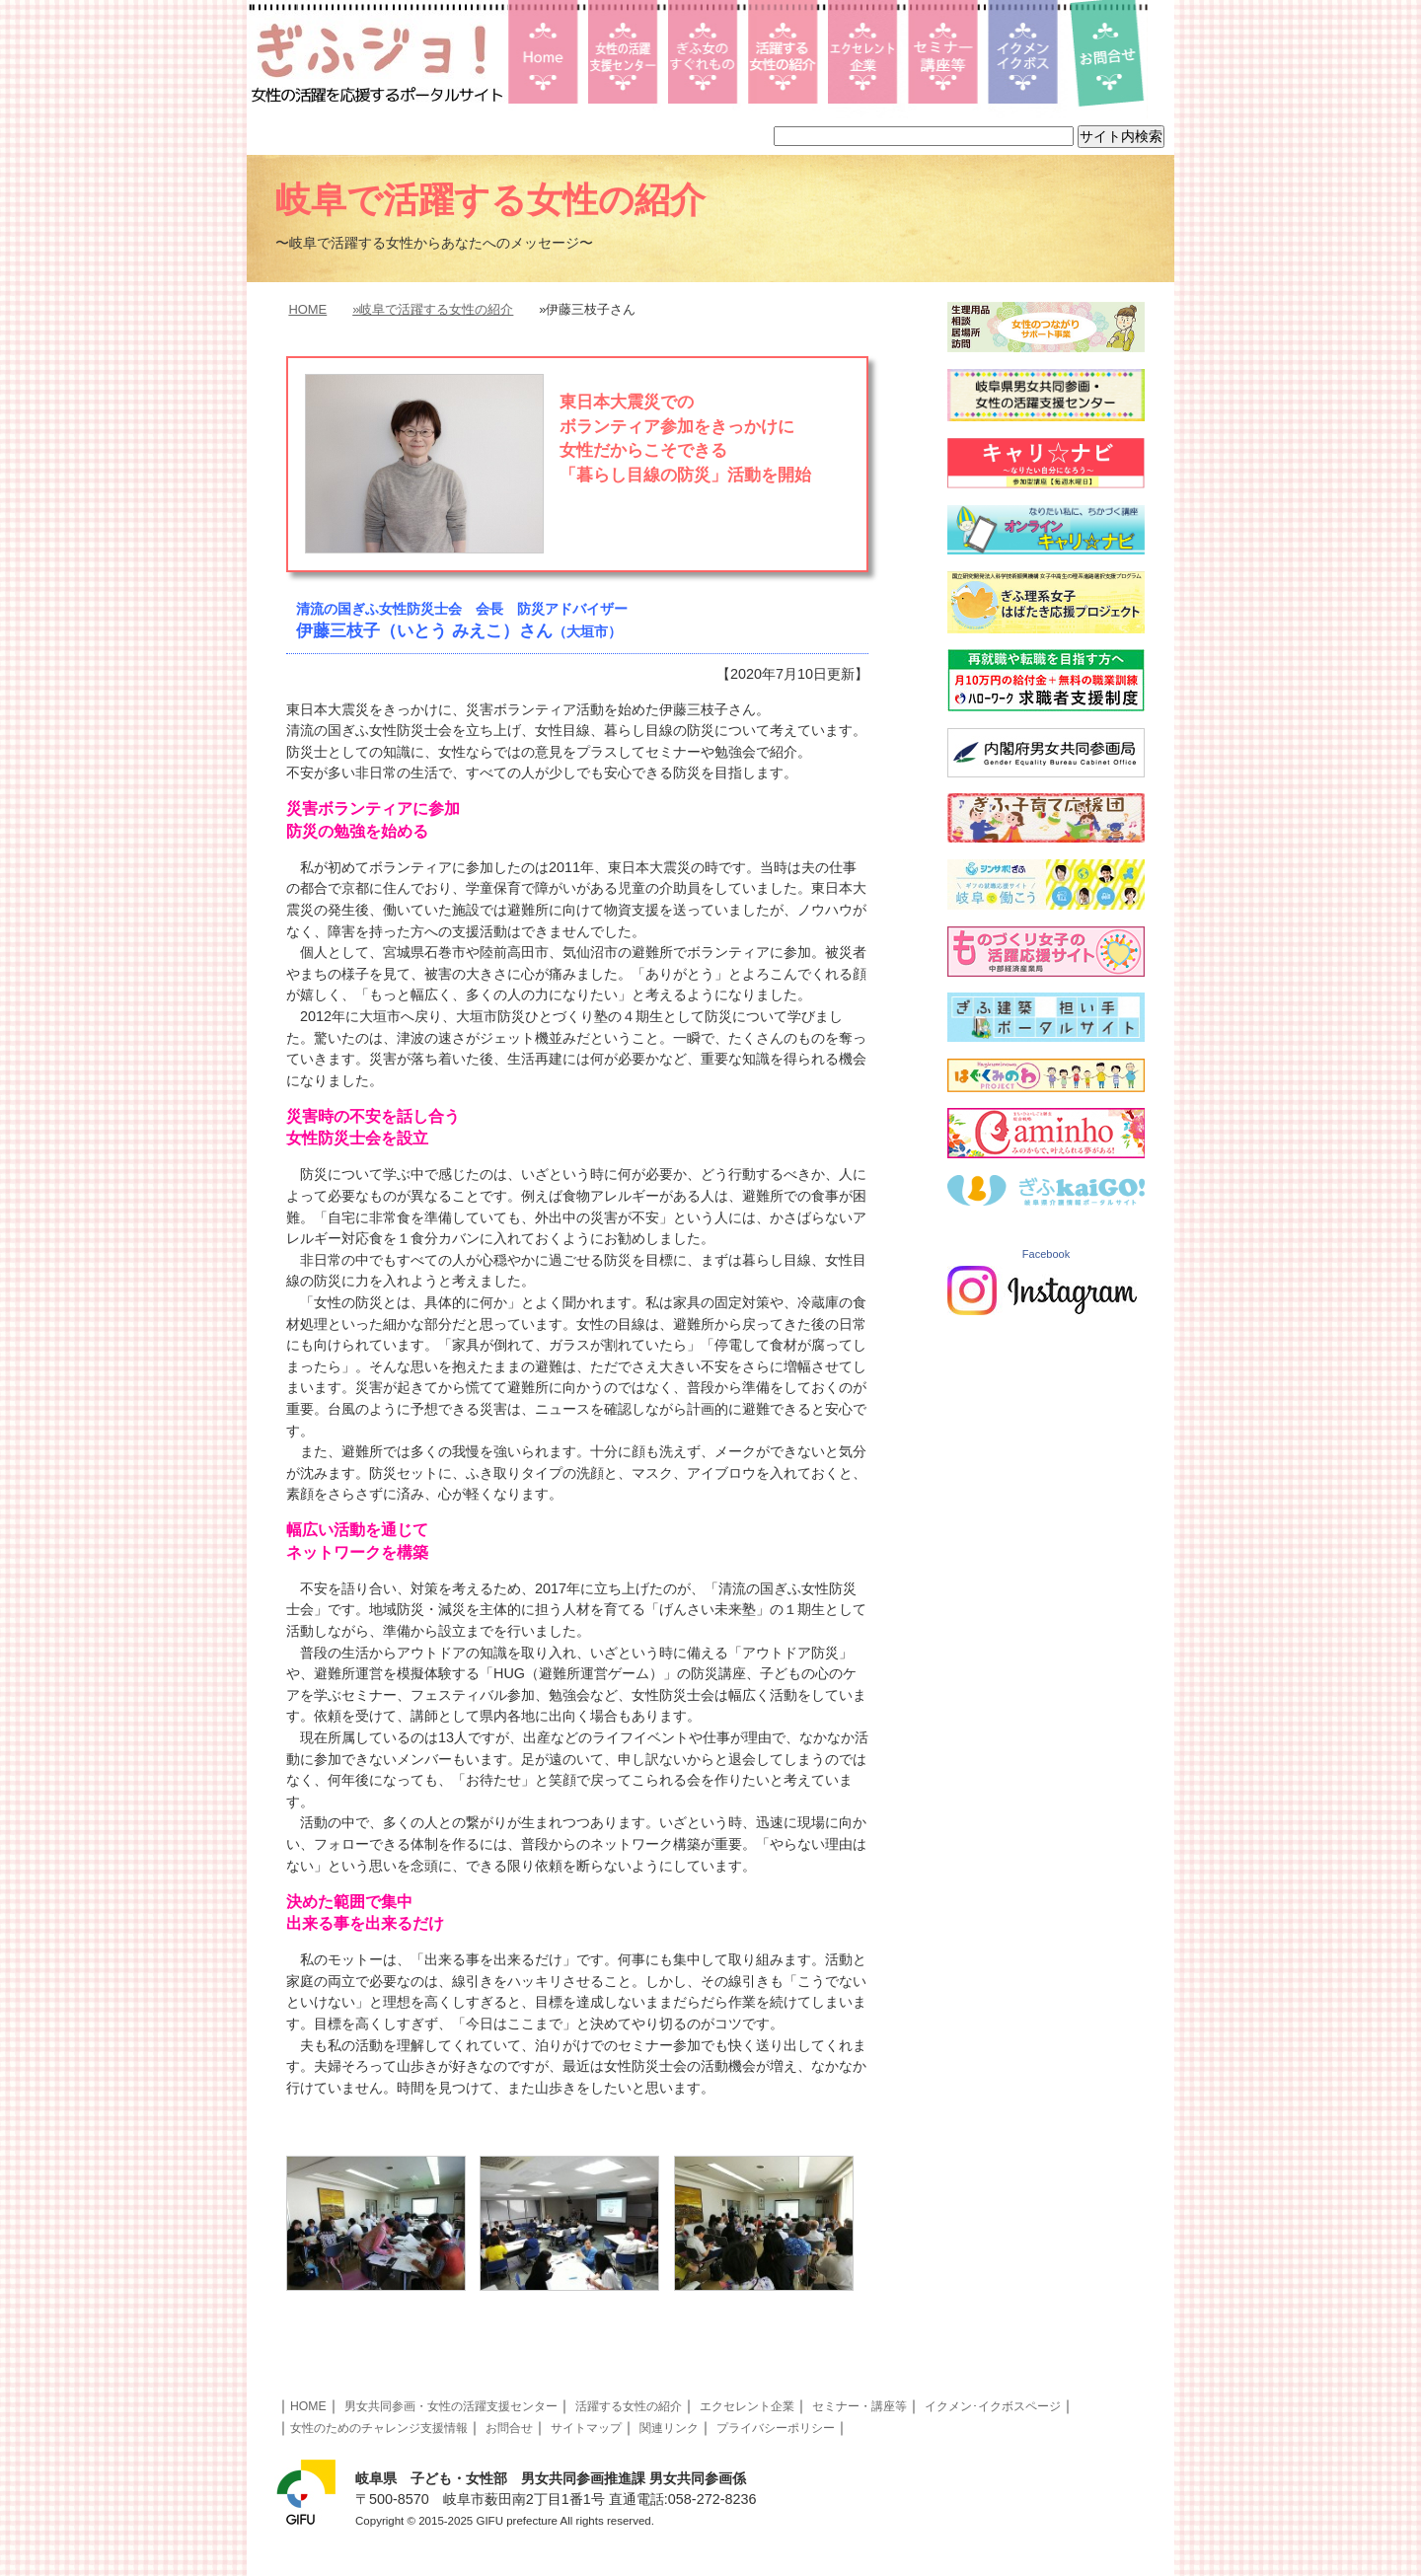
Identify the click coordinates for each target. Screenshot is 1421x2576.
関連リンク (669, 2428)
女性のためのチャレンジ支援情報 (379, 2428)
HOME (307, 309)
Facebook (1046, 1254)
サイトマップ (586, 2428)
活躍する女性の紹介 (628, 2406)
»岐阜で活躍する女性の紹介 (432, 309)
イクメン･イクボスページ (993, 2406)
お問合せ (509, 2428)
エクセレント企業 (747, 2406)
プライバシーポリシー (775, 2428)
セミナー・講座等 (859, 2406)
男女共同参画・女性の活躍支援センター (451, 2406)
